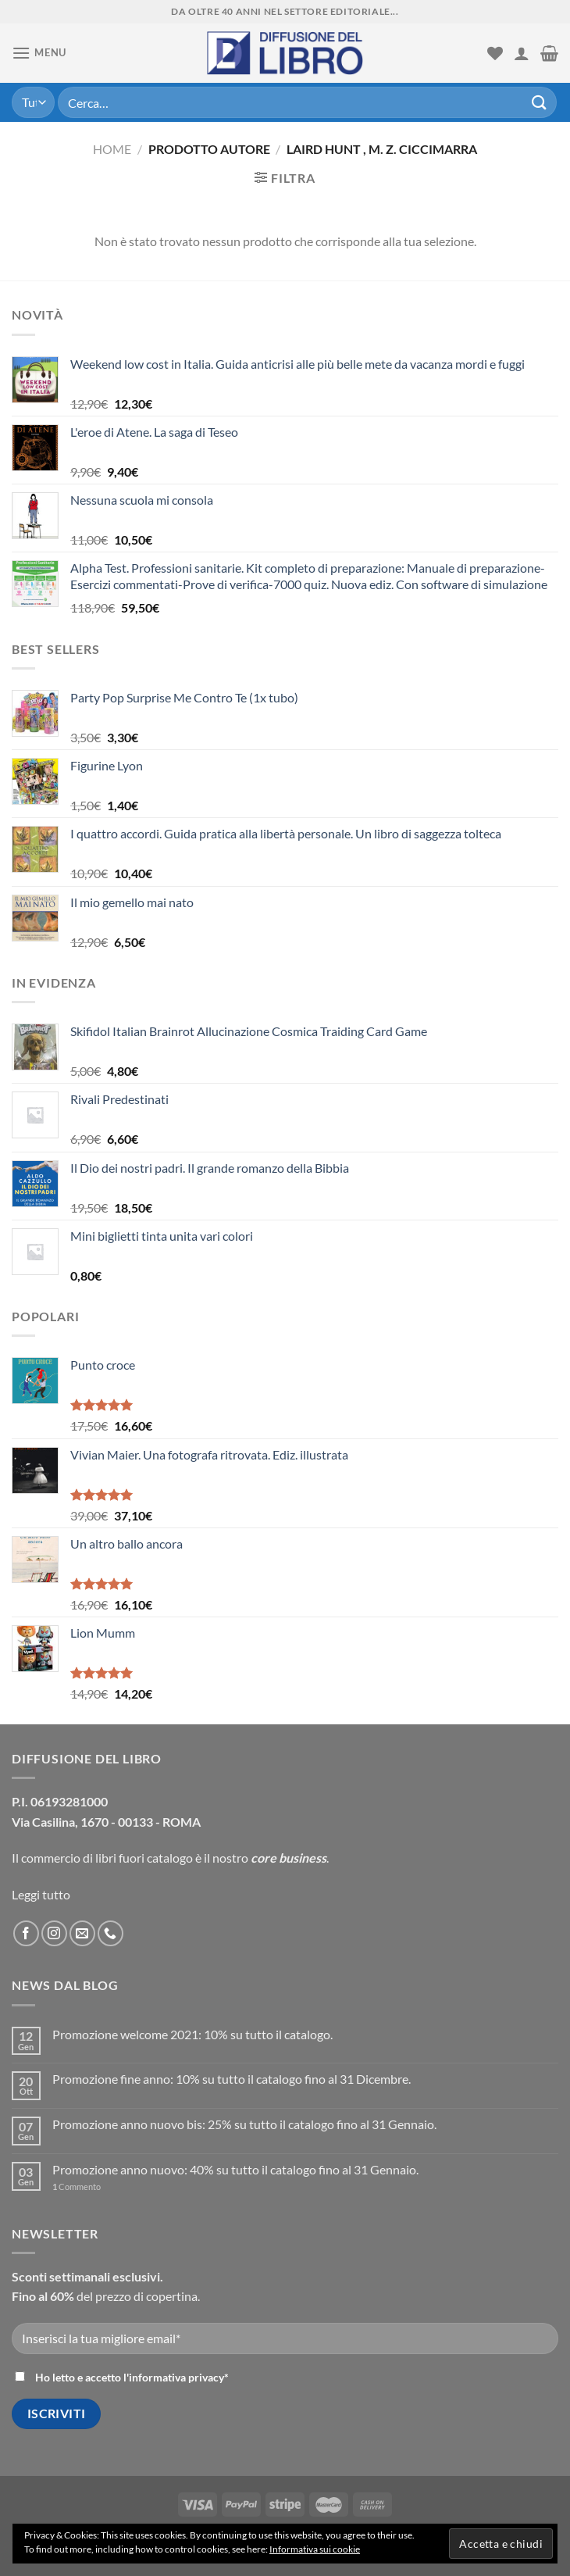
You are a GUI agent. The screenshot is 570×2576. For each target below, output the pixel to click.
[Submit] (539, 102)
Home (112, 148)
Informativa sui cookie (314, 2549)
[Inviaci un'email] (82, 1933)
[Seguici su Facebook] (26, 1933)
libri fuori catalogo (144, 1857)
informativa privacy (176, 2377)
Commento (76, 2186)
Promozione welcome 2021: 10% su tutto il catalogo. (192, 2034)
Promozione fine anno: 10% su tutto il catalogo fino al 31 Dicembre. (231, 2078)
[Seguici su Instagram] (54, 1933)
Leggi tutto (41, 1894)
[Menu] (39, 53)
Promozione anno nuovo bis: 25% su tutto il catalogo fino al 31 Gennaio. (244, 2124)
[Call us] (110, 1933)
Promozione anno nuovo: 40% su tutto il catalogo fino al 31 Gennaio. (235, 2169)
